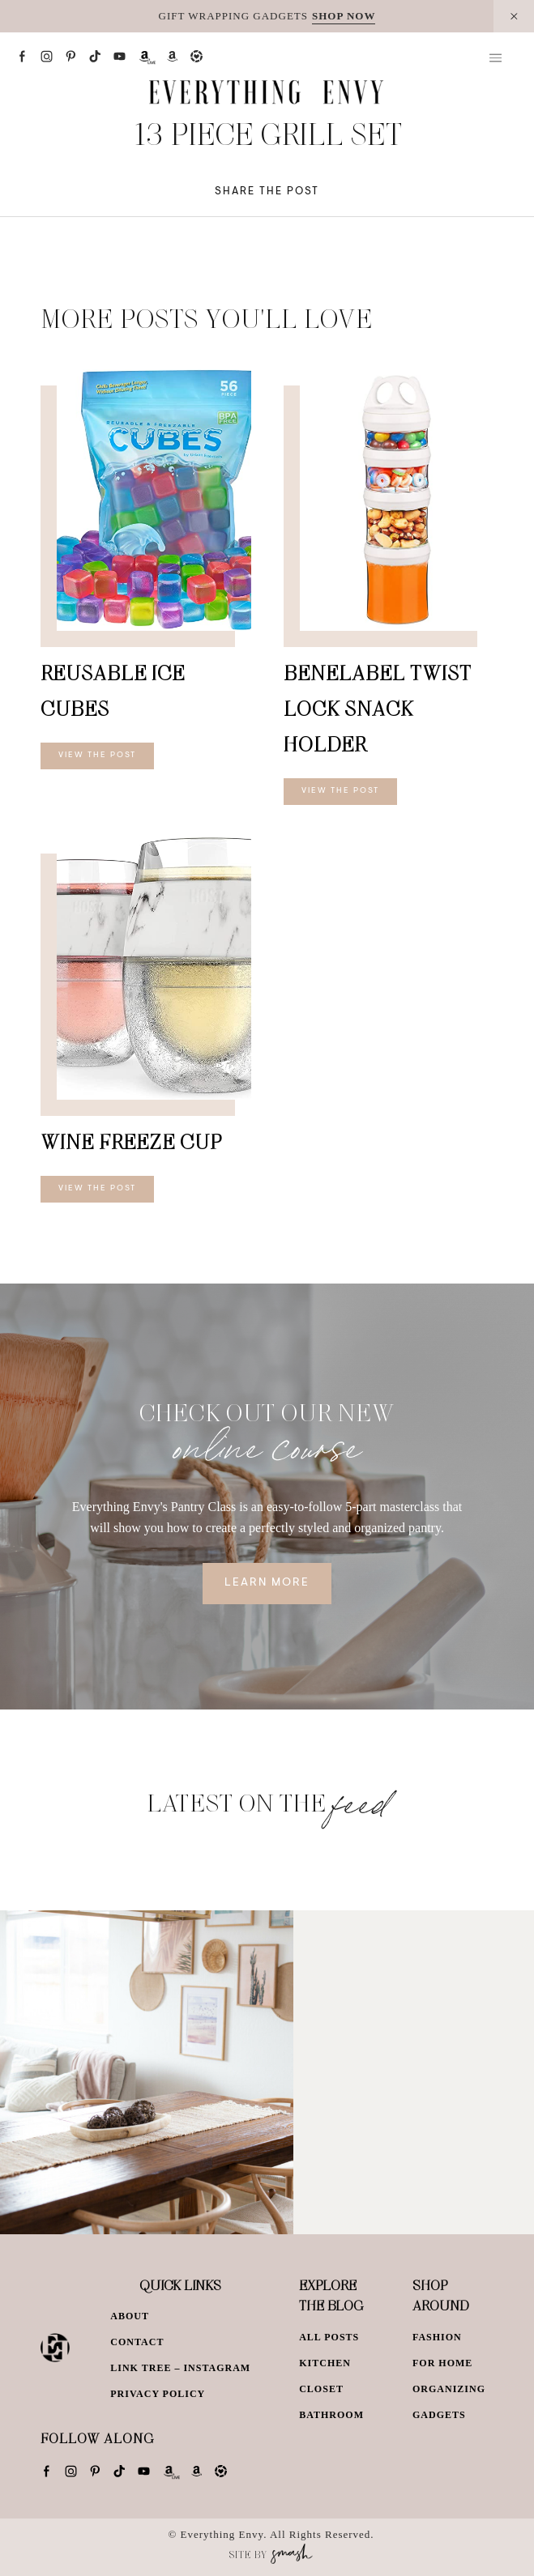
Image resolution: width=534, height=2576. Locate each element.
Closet (321, 2389)
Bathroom (331, 2415)
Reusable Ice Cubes (113, 690)
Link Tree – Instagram (180, 2368)
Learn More (267, 1583)
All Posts (329, 2337)
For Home (442, 2363)
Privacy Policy (157, 2393)
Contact (137, 2342)
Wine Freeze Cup (131, 1141)
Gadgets (439, 2415)
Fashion (437, 2337)
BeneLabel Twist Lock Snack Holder (378, 708)
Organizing (448, 2389)
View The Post (97, 756)
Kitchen (325, 2363)
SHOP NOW (343, 16)
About (129, 2316)
